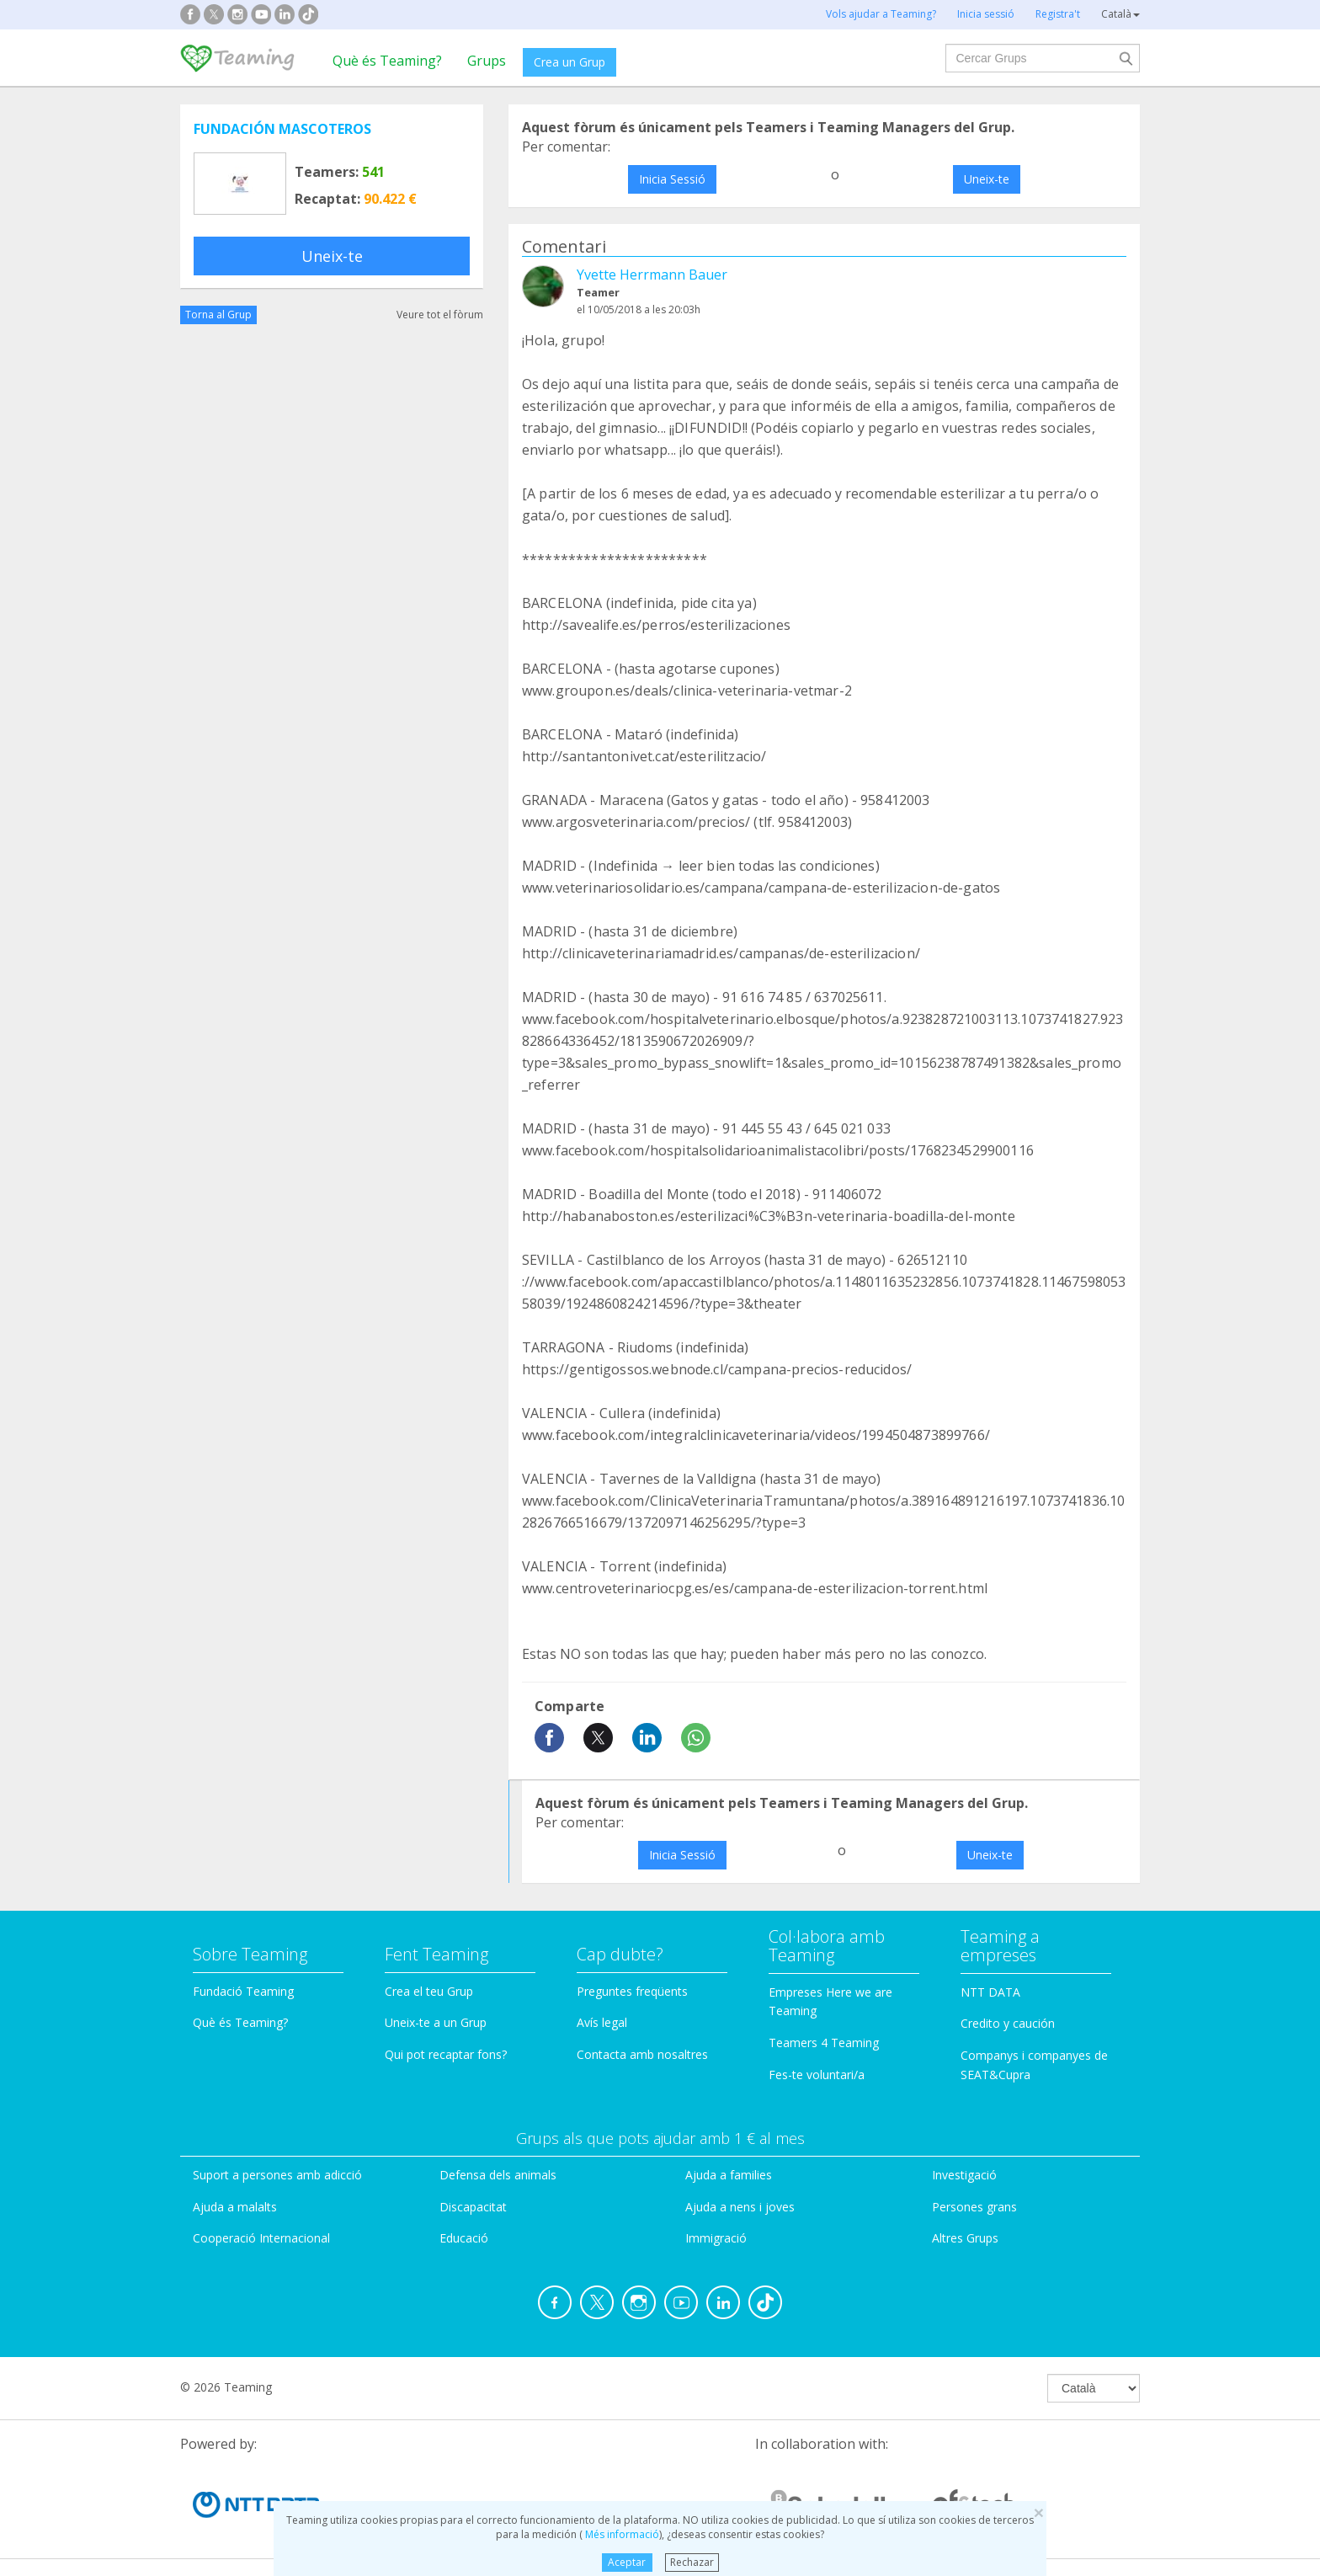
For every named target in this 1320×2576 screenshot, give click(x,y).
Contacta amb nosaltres (642, 2054)
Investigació (964, 2175)
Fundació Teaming (243, 1991)
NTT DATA (990, 1992)
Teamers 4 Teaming (824, 2043)
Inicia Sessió (672, 179)
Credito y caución (1008, 2023)
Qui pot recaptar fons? (446, 2054)
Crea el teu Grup (429, 1991)
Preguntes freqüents (632, 1991)
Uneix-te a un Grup (436, 2022)
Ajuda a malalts (235, 2207)
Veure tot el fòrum (440, 314)
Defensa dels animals (497, 2175)
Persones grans (974, 2207)
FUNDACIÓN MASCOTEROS (282, 129)
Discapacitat (473, 2207)
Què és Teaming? (387, 60)
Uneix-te (332, 256)
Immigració (716, 2238)
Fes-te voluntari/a (817, 2075)
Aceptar (627, 2562)
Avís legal (602, 2022)
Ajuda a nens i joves (740, 2207)
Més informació (621, 2534)
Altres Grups (965, 2238)
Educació (463, 2238)
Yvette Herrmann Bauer (652, 274)
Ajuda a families (728, 2175)
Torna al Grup (218, 314)
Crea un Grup (569, 62)
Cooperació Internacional (261, 2238)
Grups (486, 60)
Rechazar (692, 2562)
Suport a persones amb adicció (277, 2175)
